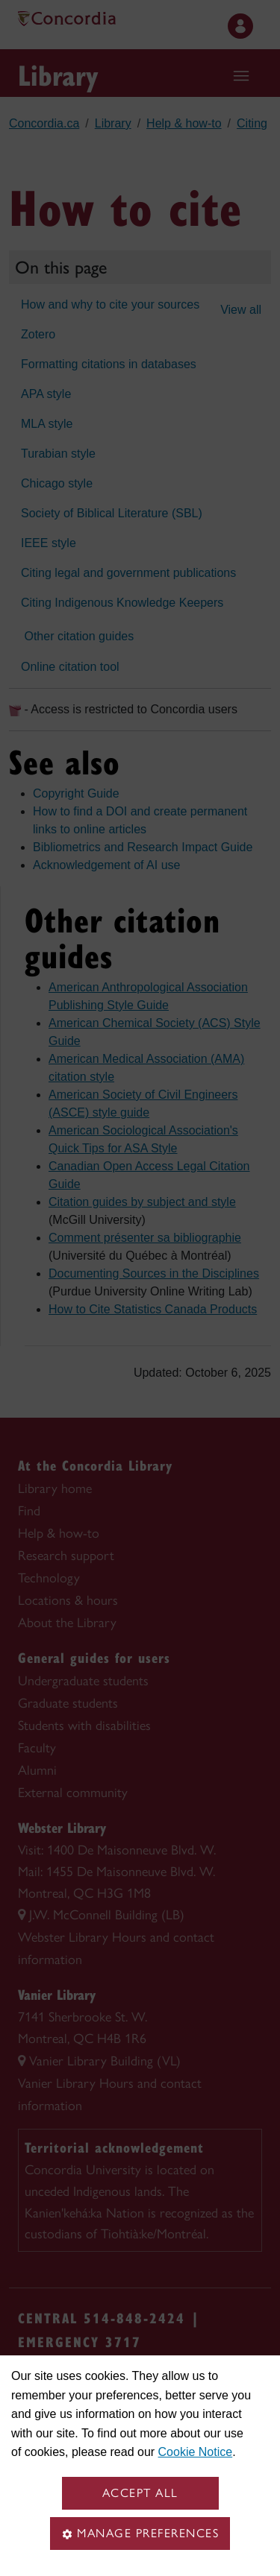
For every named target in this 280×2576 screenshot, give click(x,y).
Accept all (140, 2493)
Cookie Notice (195, 2452)
